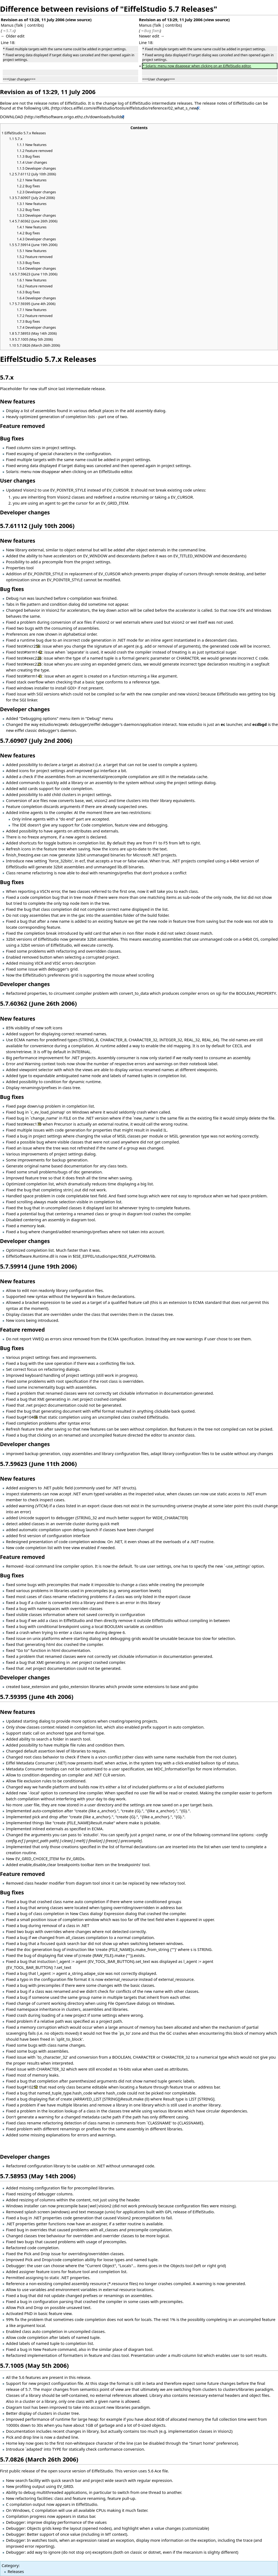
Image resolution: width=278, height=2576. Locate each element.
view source (78, 19)
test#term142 (29, 652)
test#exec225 (29, 664)
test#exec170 (29, 1124)
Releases (16, 2571)
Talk (19, 25)
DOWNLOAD (11, 116)
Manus (7, 25)
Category (10, 2565)
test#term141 (29, 676)
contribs (34, 25)
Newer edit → (152, 36)
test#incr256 (28, 646)
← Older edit (12, 36)
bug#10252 (27, 2087)
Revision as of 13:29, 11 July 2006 (171, 19)
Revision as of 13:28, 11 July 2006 (32, 19)
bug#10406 (27, 1417)
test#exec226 (29, 658)
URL (46, 108)
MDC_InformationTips (174, 1769)
